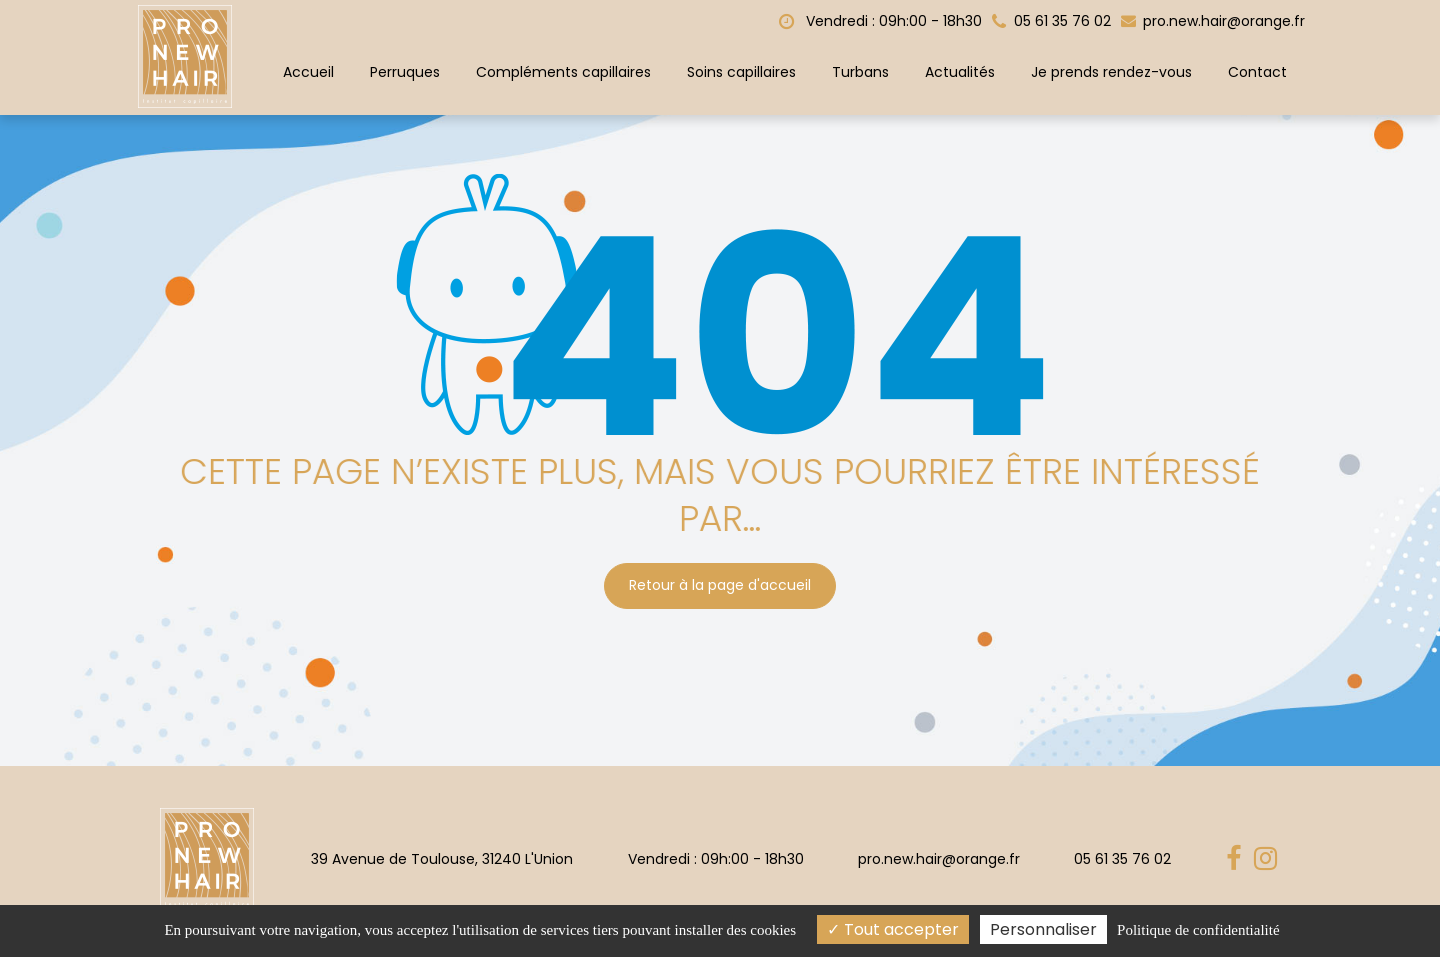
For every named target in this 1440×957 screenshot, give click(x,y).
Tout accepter (893, 929)
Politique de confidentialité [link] (1198, 930)
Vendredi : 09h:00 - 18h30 (880, 21)
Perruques (405, 72)
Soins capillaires (741, 72)
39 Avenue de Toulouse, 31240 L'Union (442, 859)
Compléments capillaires (563, 72)
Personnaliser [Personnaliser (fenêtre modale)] (1043, 929)
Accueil (308, 72)
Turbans (860, 72)
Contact (1257, 72)
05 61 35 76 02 (1122, 859)
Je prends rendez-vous (1111, 72)
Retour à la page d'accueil (720, 581)
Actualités (960, 72)
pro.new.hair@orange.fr (1213, 21)
